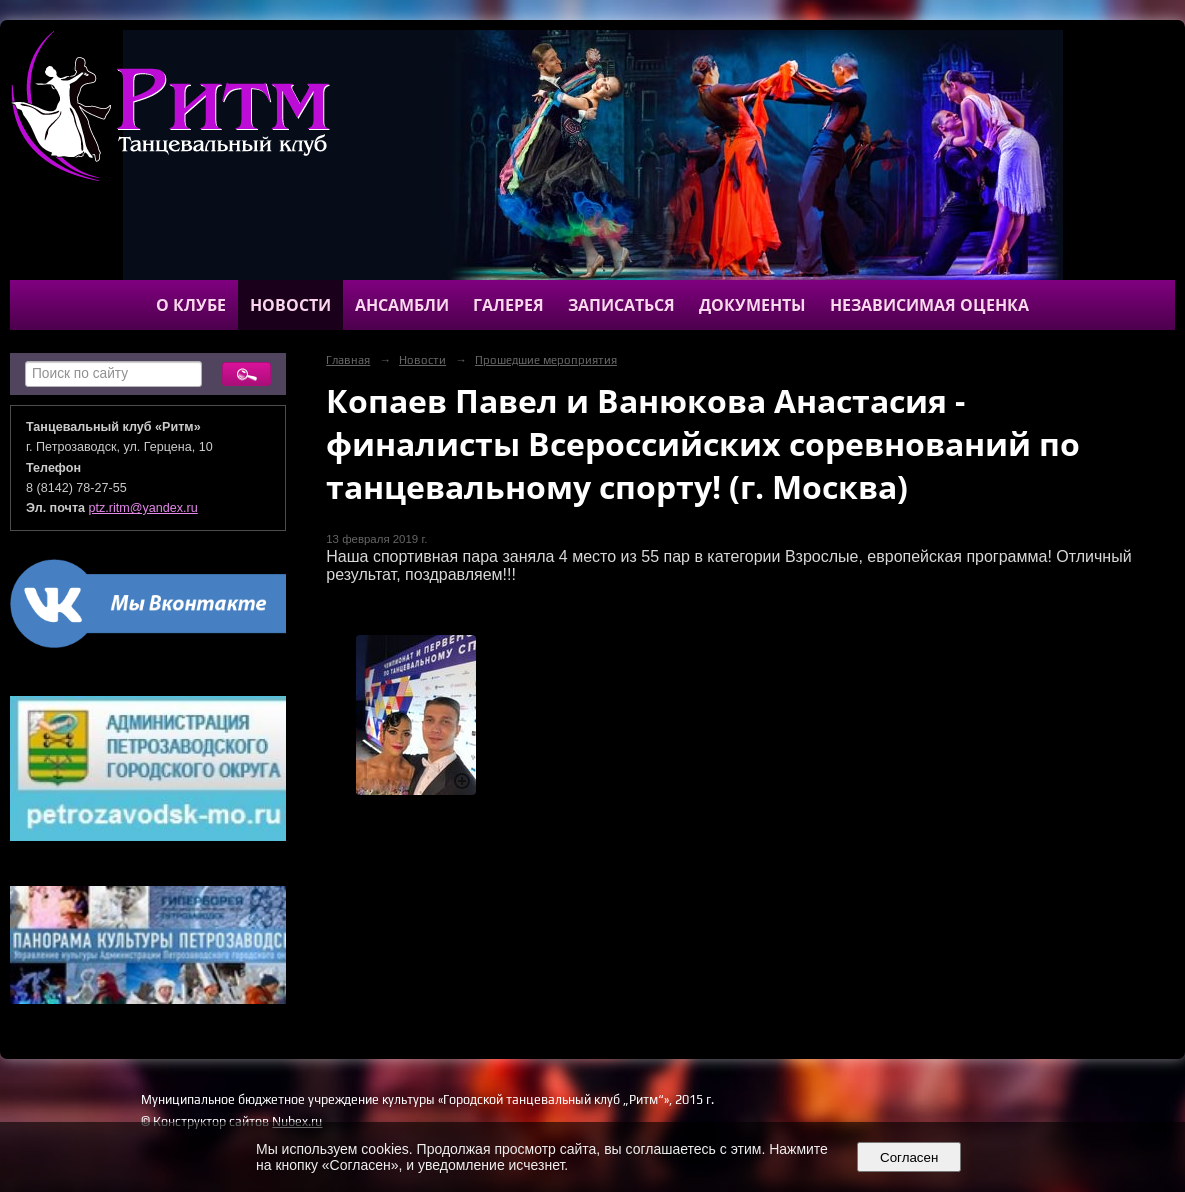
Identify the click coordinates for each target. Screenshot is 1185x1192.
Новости (290, 305)
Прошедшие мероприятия (546, 360)
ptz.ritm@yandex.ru (143, 508)
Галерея (508, 305)
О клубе (191, 305)
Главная (348, 360)
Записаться (621, 305)
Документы (752, 305)
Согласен (909, 1157)
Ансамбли (402, 305)
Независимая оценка (929, 305)
